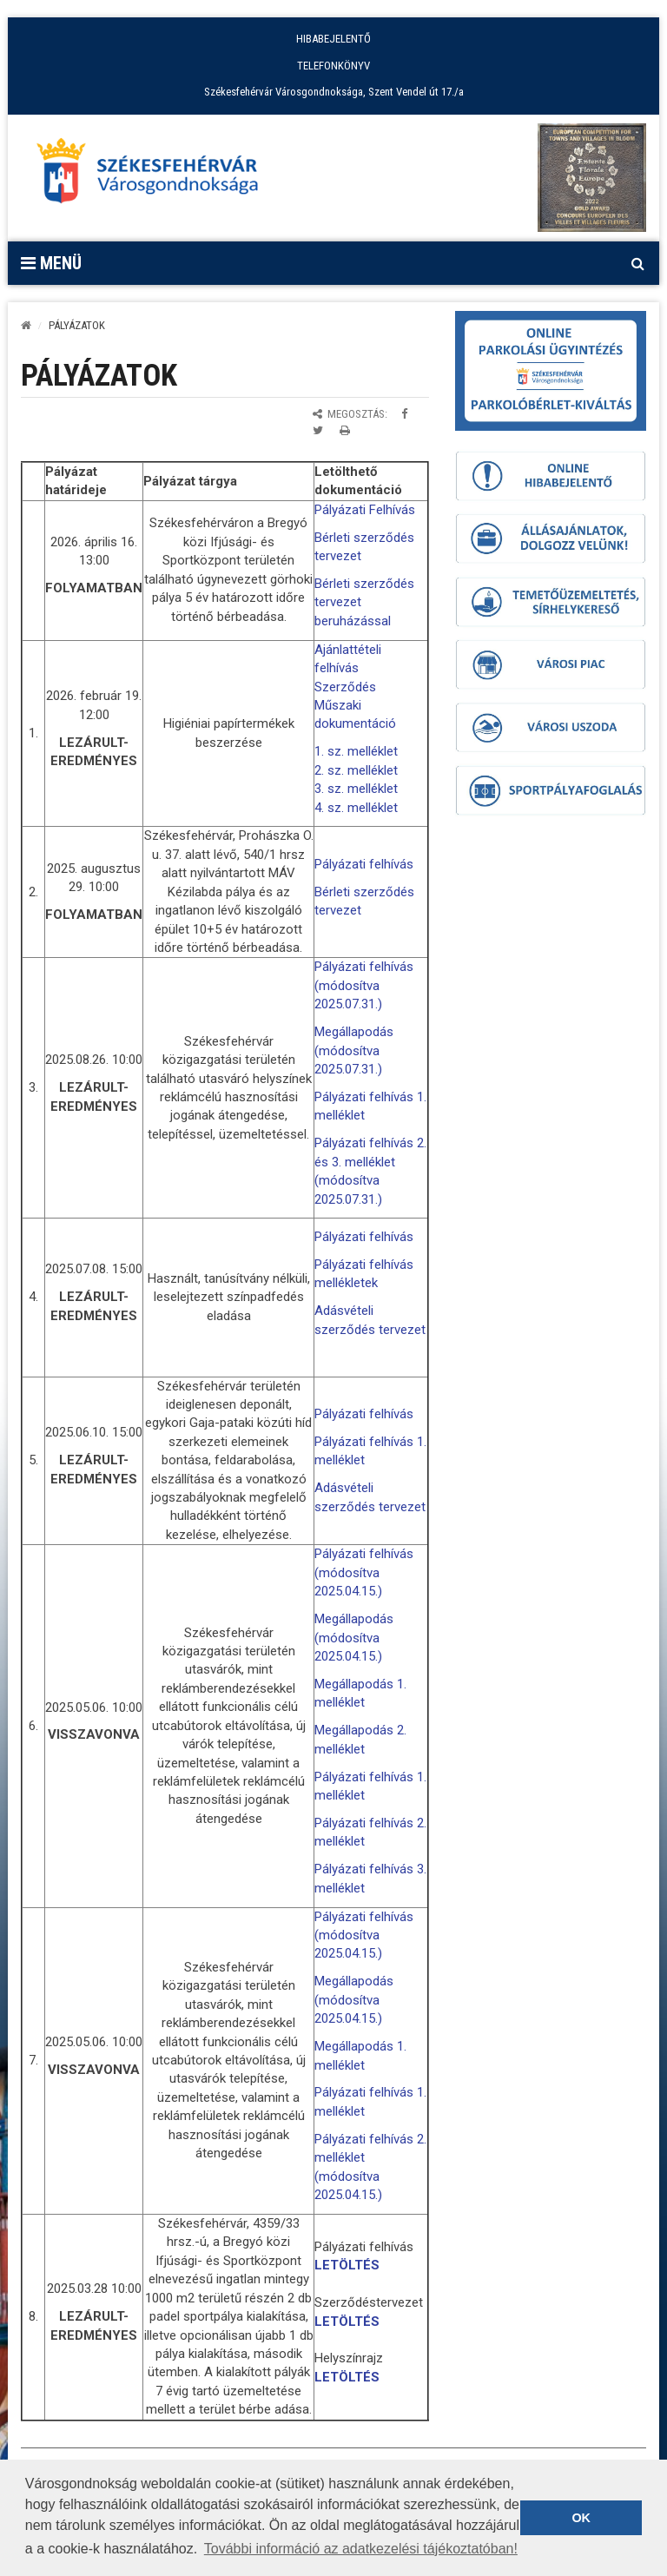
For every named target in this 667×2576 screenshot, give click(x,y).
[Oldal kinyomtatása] (345, 430)
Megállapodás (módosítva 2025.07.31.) (353, 1050)
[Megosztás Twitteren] (318, 430)
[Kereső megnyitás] (637, 263)
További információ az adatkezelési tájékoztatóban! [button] (361, 2548)
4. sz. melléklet (356, 808)
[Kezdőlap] (26, 325)
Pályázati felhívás (363, 864)
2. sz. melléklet (356, 770)
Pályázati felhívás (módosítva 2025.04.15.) (363, 1572)
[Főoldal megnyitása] (155, 175)
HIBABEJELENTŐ (333, 38)
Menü (51, 263)
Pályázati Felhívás (364, 510)
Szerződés (345, 687)
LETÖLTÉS (347, 2265)
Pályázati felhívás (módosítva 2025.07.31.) (363, 985)
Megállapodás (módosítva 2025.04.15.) (353, 1637)
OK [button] (581, 2518)
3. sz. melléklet (356, 788)
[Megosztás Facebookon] (404, 413)
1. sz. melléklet (356, 751)
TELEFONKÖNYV (333, 65)
